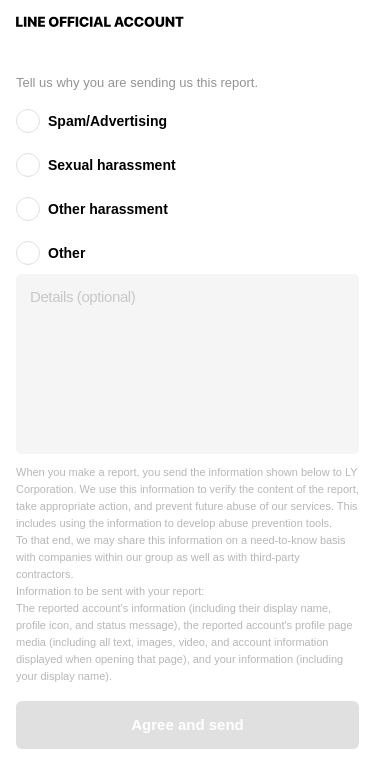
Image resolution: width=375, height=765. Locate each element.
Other (66, 253)
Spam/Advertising (107, 121)
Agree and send (187, 724)
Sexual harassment (112, 165)
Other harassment (108, 209)
